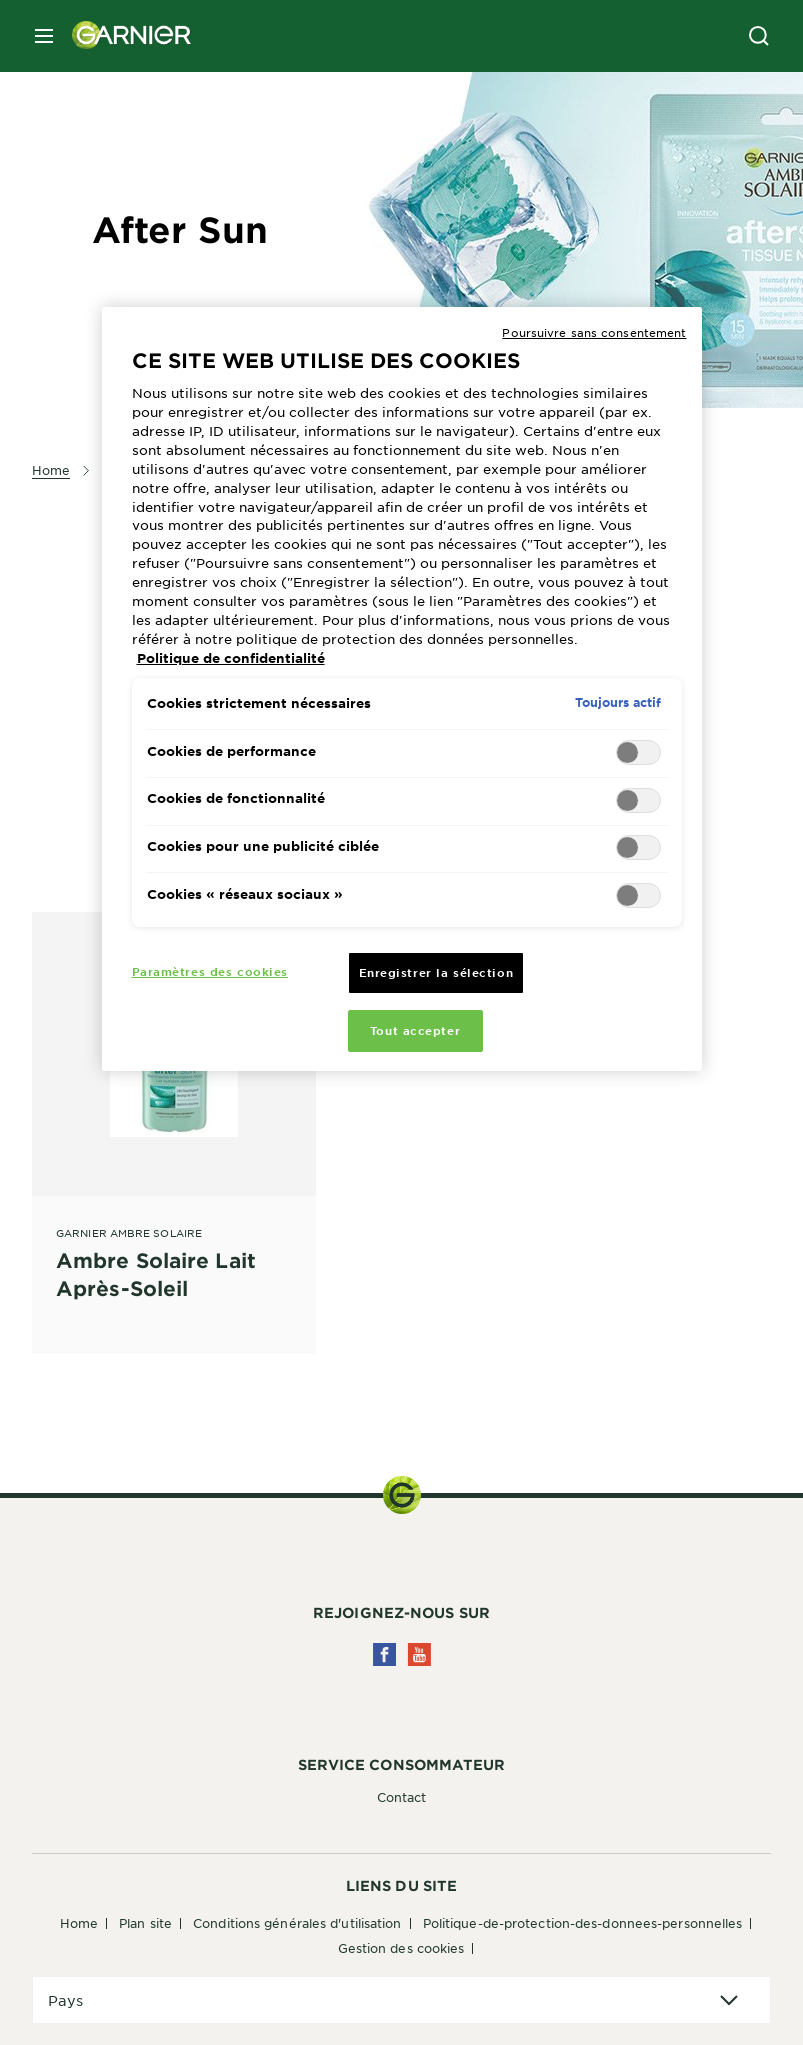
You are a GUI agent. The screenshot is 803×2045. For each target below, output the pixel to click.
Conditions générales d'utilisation (297, 1923)
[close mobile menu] (44, 36)
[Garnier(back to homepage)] (124, 36)
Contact (402, 1797)
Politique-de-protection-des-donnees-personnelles (583, 1923)
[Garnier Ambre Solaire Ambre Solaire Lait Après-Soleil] (174, 1111)
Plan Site (145, 1923)
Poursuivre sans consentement (594, 332)
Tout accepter (415, 1030)
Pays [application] (65, 2000)
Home (79, 1923)
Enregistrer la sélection (436, 972)
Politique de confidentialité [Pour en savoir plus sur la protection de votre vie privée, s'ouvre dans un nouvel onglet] (231, 658)
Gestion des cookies (401, 1948)
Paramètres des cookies (210, 971)
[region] (402, 689)
